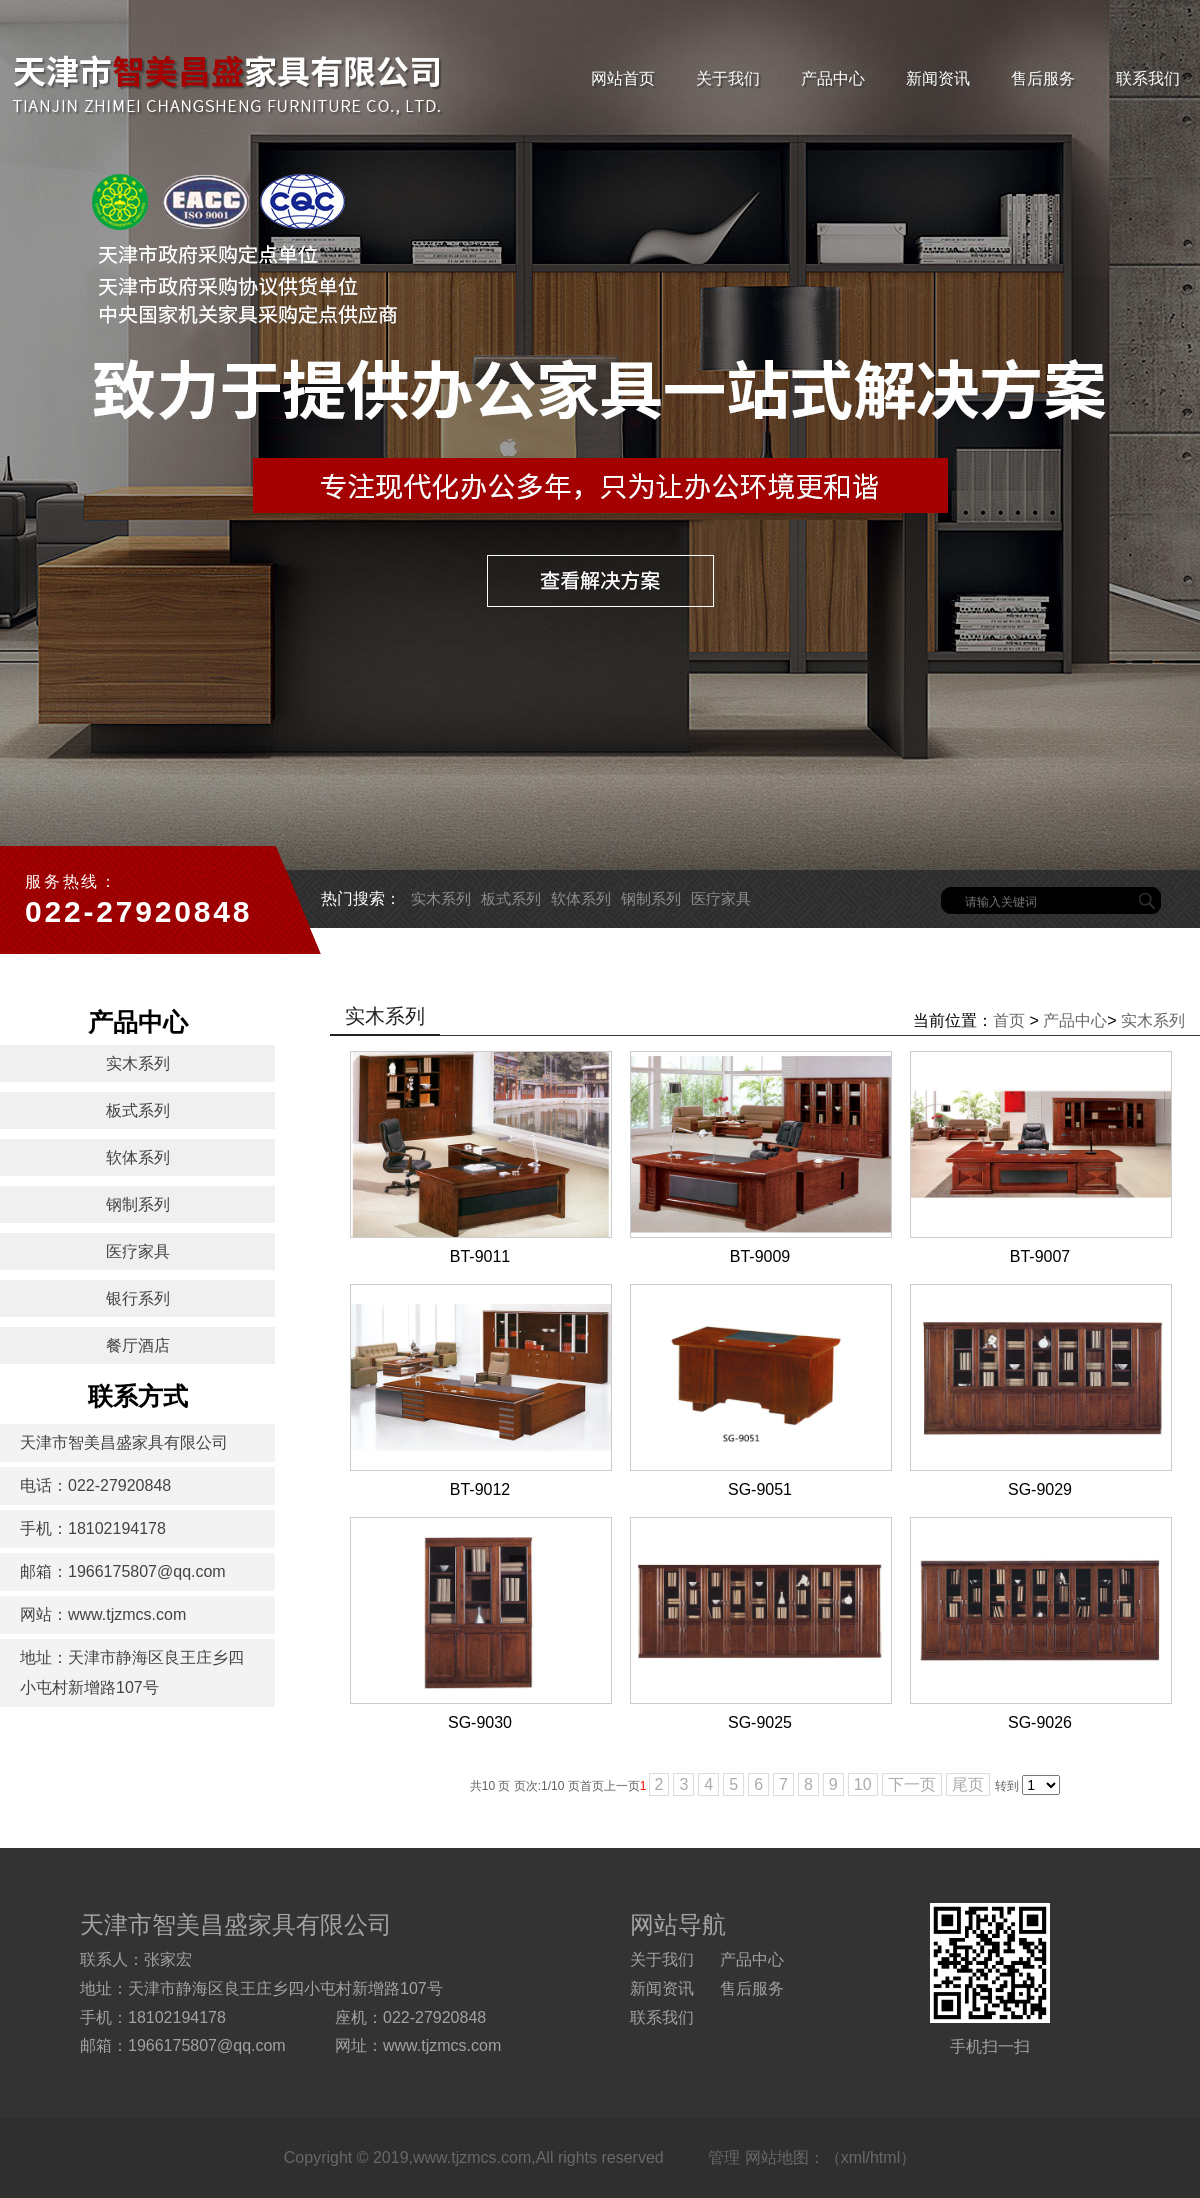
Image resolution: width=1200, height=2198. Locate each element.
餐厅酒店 (138, 1345)
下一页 (912, 1784)
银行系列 (138, 1298)
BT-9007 (1040, 1256)
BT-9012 (480, 1489)
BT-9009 (760, 1256)
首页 (1009, 1020)
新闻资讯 (938, 78)
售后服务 (1043, 78)
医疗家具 (721, 898)
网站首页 (623, 78)
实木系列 (441, 898)
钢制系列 (651, 898)
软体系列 (581, 898)
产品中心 (833, 78)
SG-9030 (480, 1722)
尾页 (968, 1784)
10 (863, 1784)
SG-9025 (760, 1722)
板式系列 (511, 898)
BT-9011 (480, 1256)
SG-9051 (760, 1489)
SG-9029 (1040, 1489)
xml (853, 2157)
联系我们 (1148, 78)
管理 (724, 2157)
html (885, 2157)
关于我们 (728, 78)
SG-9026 (1040, 1722)
